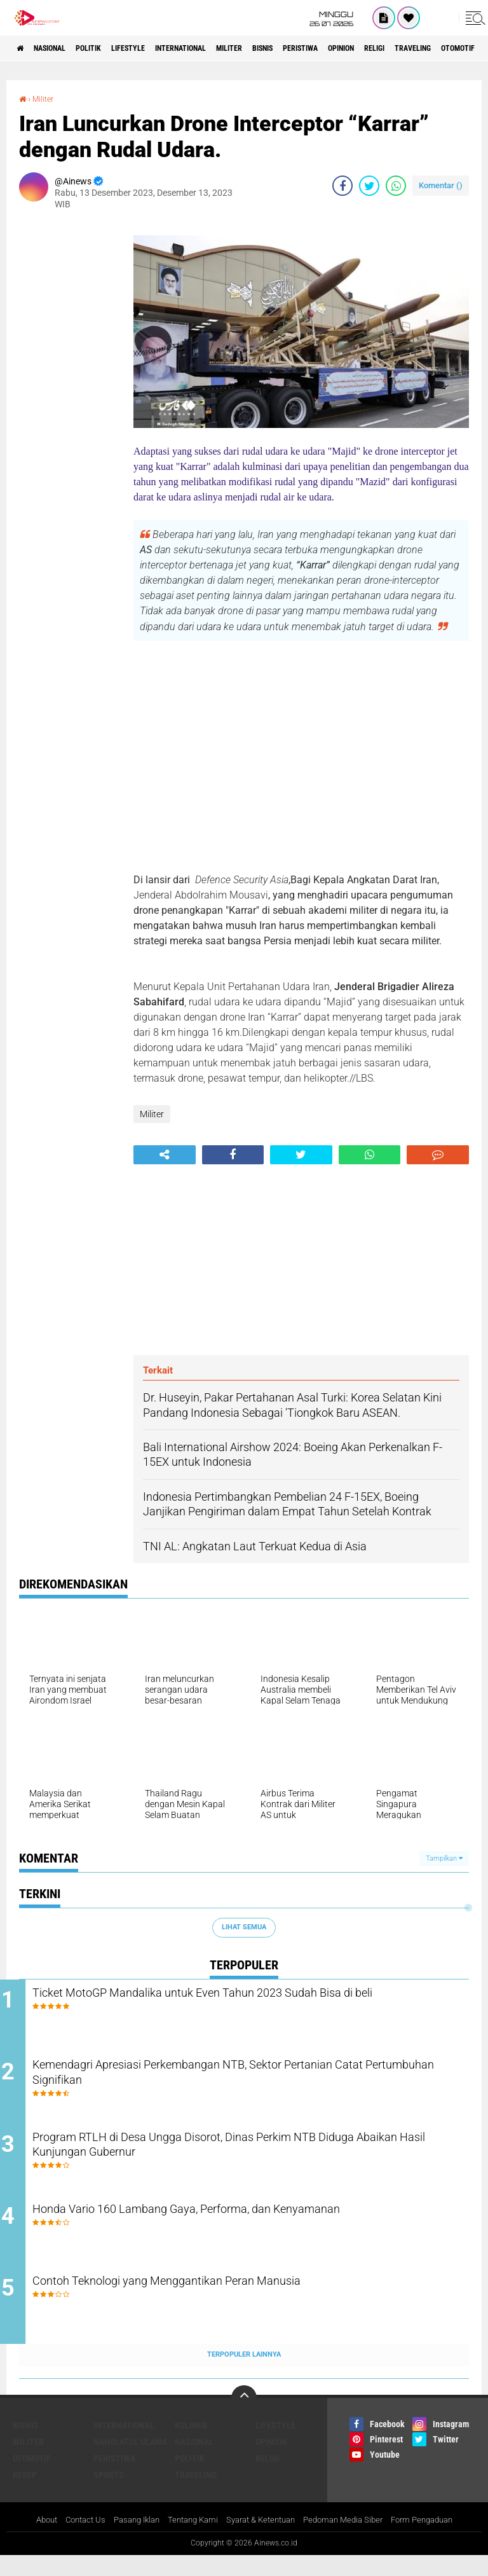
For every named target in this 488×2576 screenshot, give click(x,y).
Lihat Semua (244, 1927)
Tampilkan (444, 1858)
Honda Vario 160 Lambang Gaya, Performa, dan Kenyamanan (250, 2225)
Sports (108, 2495)
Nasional (61, 48)
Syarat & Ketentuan (262, 2540)
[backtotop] (244, 2417)
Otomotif (32, 2478)
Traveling (196, 2495)
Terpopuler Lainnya (244, 2375)
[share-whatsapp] (396, 186)
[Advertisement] (70, 410)
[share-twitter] (369, 186)
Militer (285, 48)
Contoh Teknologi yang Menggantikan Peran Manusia (225, 2302)
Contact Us (71, 2540)
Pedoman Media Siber (352, 2540)
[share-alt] (164, 1154)
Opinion (429, 48)
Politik (110, 48)
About (29, 2540)
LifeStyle (160, 48)
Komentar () (441, 185)
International (224, 48)
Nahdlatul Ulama (130, 2461)
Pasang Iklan (126, 2540)
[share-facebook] (342, 186)
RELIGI (267, 2478)
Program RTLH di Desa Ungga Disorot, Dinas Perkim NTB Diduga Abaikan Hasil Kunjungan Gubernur (235, 2157)
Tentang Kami (188, 2540)
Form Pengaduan (437, 2540)
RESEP (25, 2495)
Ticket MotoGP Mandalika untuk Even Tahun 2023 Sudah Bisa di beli (257, 2004)
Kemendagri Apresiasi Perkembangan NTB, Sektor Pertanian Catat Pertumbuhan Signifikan (246, 2080)
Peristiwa (377, 48)
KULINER (191, 2445)
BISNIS (329, 48)
